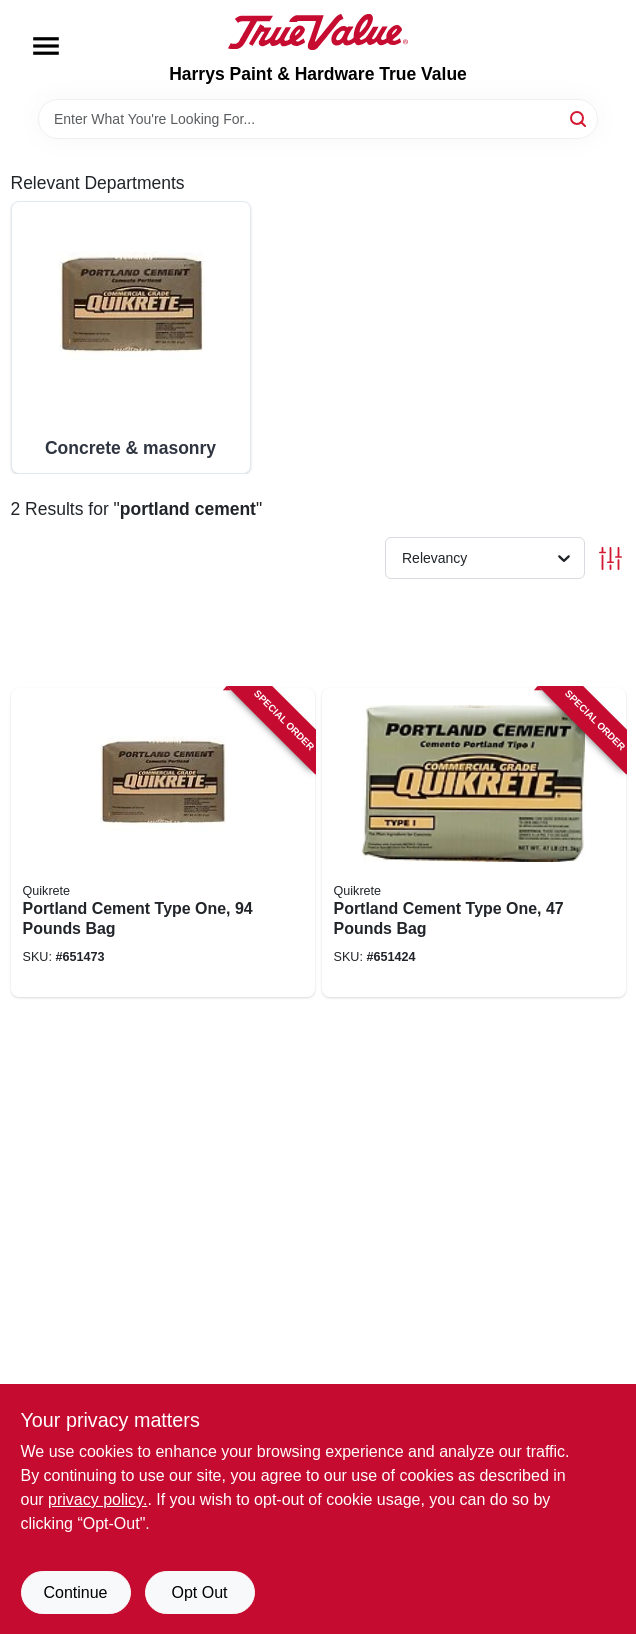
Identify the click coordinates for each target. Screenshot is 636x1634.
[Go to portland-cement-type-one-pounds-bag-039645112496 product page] (163, 843)
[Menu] (46, 46)
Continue (75, 1592)
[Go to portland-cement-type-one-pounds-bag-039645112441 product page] (474, 843)
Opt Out (199, 1592)
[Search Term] (318, 119)
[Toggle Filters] (610, 558)
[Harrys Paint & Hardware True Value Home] (318, 32)
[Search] (579, 117)
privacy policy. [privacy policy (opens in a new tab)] (97, 1499)
